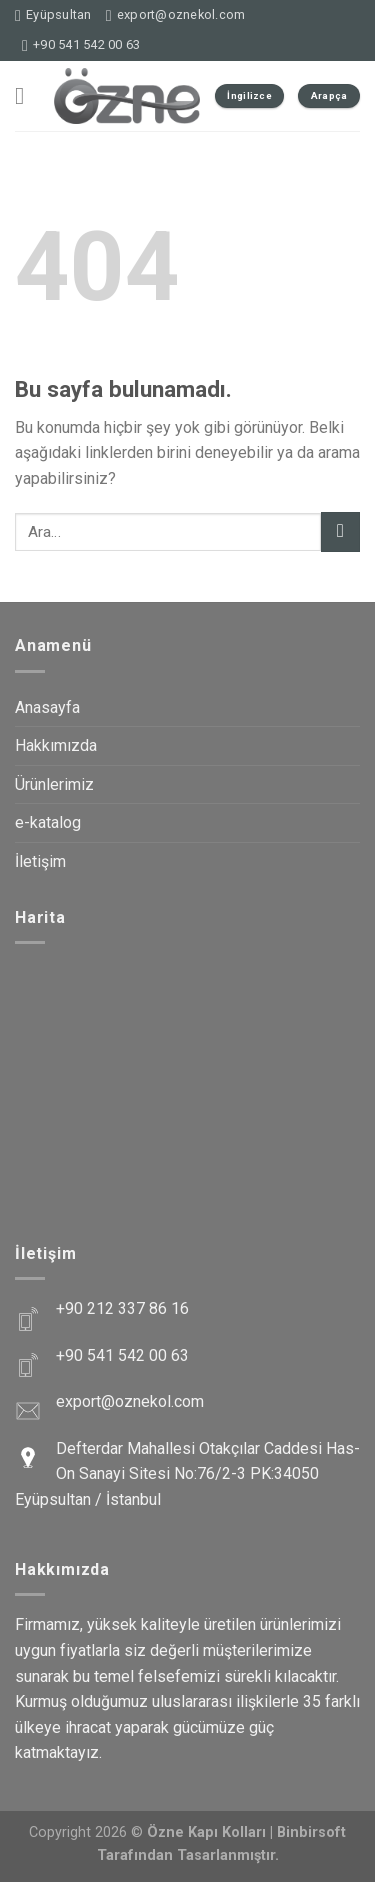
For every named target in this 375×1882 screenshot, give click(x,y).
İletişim (40, 861)
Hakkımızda (56, 745)
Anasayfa (47, 707)
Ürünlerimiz (54, 784)
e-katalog (48, 822)
